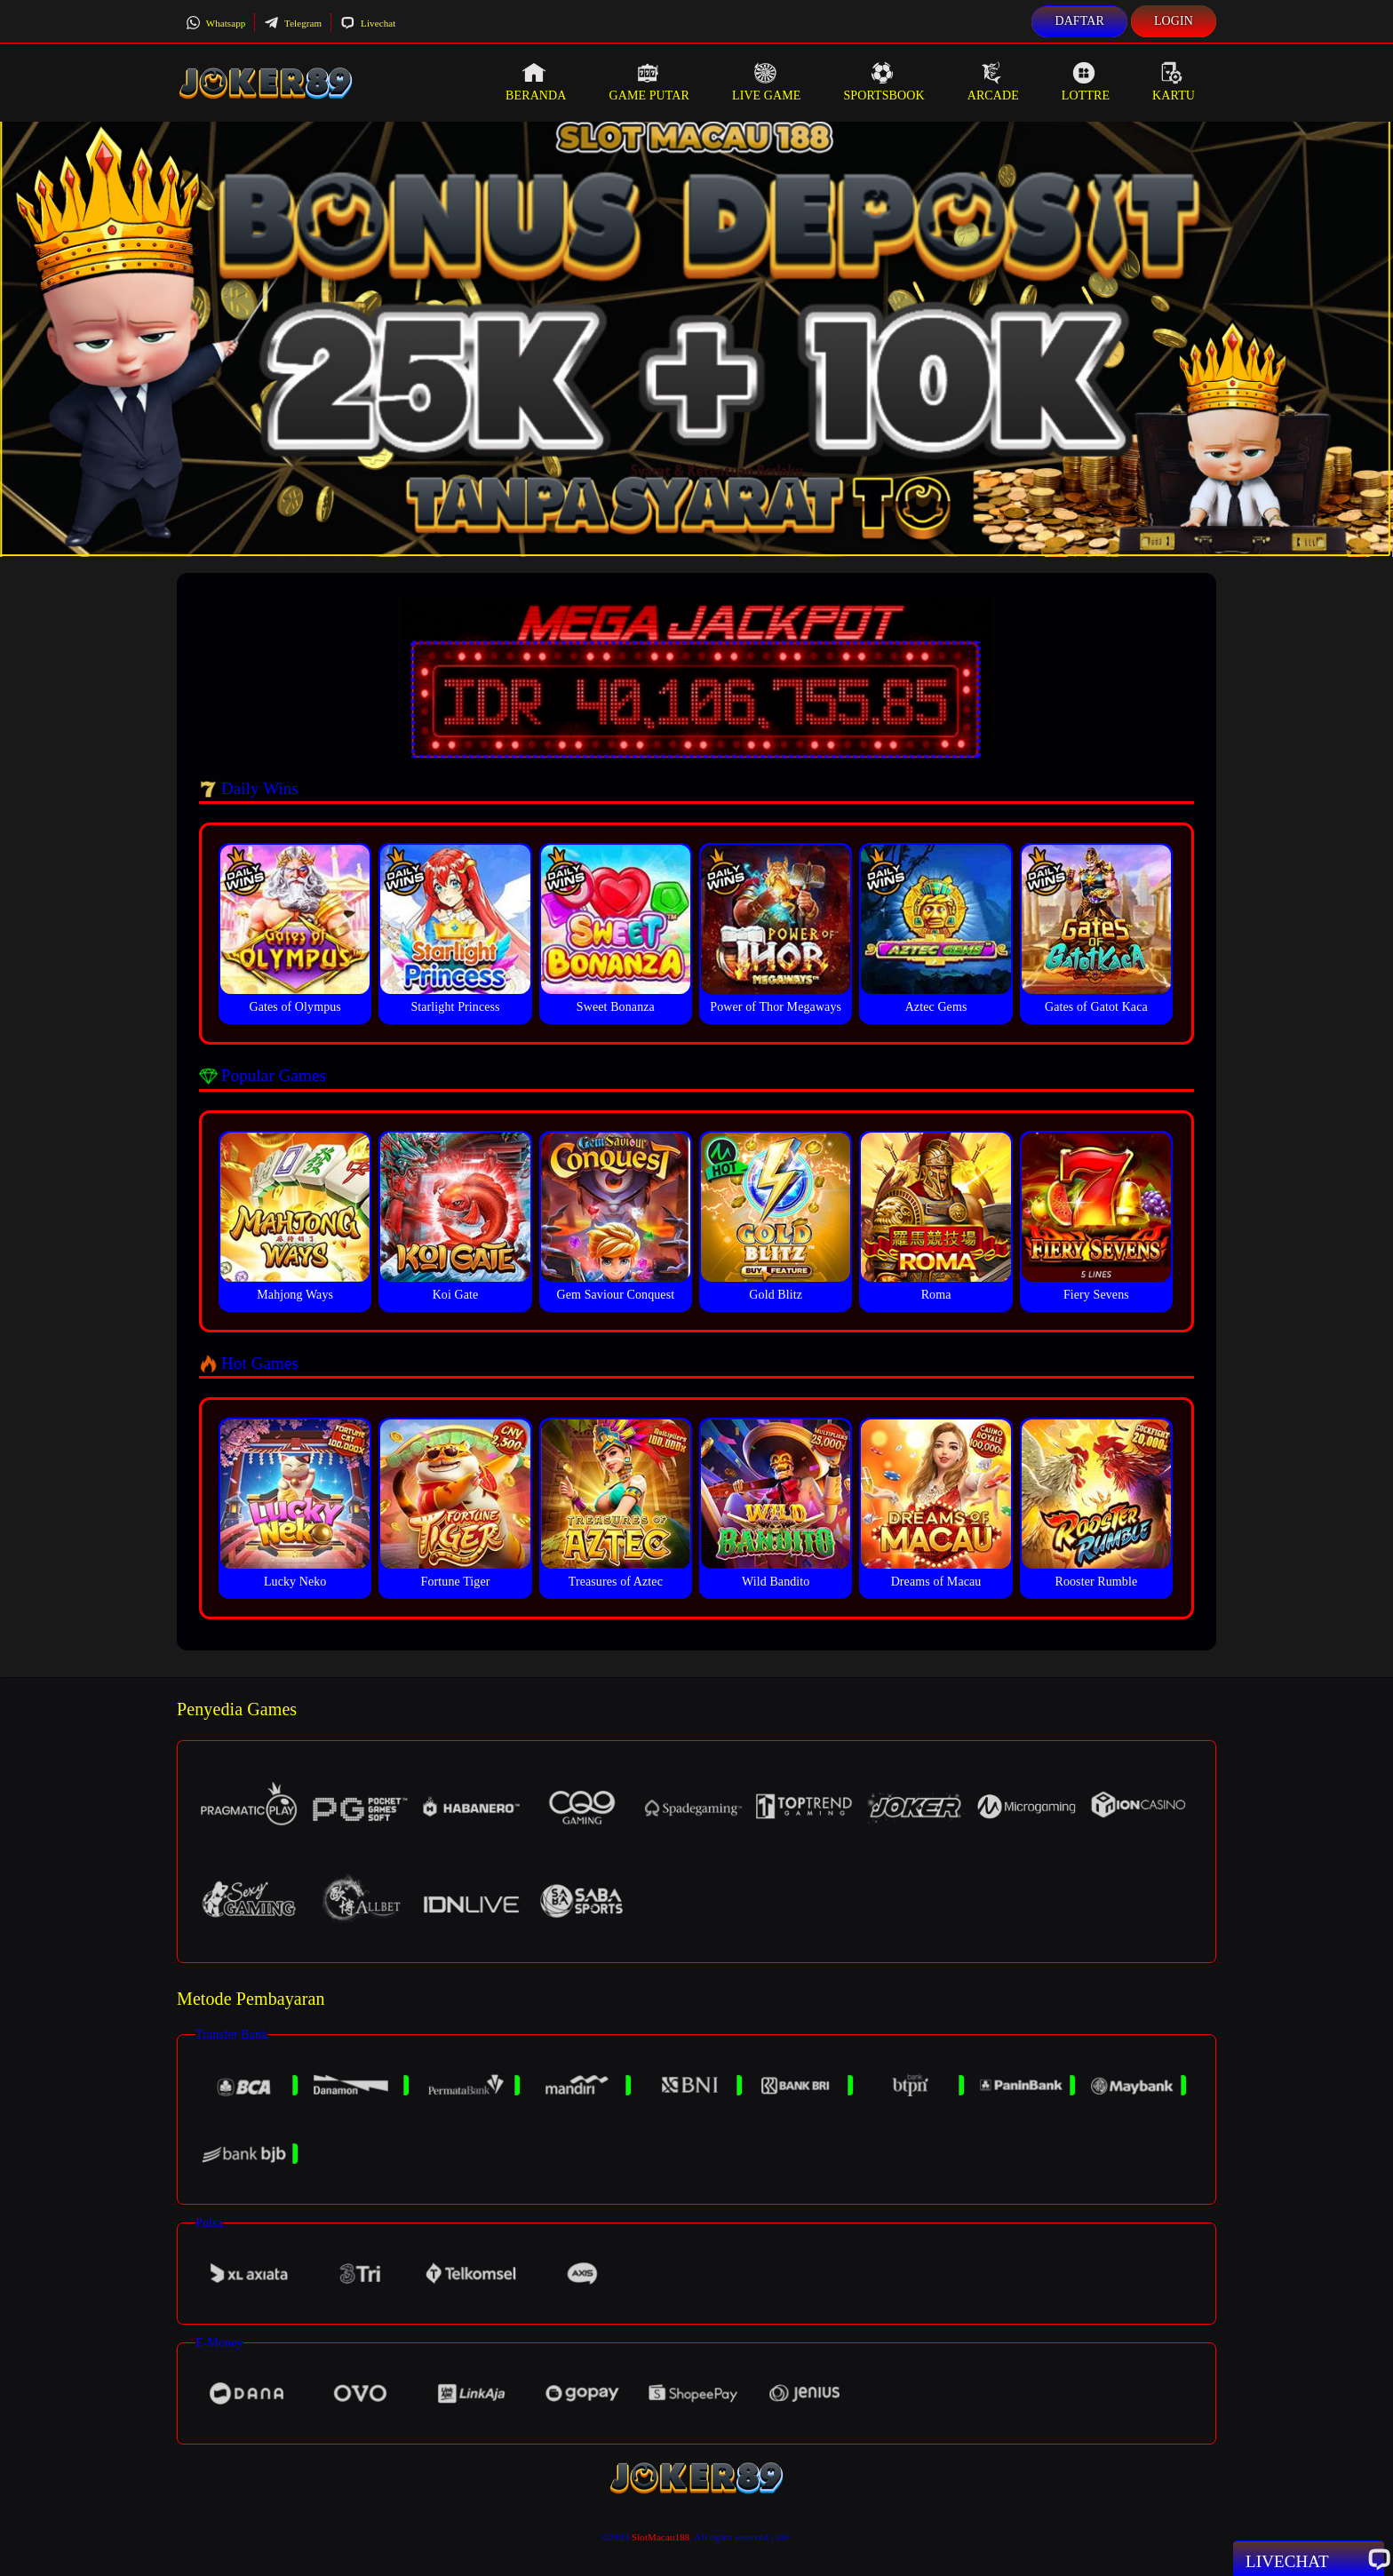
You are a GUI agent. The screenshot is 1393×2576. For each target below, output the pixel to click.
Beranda (535, 81)
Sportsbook (883, 81)
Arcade (993, 81)
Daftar (1079, 21)
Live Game (766, 81)
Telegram (293, 23)
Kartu (1173, 81)
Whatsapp (215, 23)
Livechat (367, 23)
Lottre (1086, 81)
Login (1173, 21)
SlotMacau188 (660, 2537)
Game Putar (649, 81)
